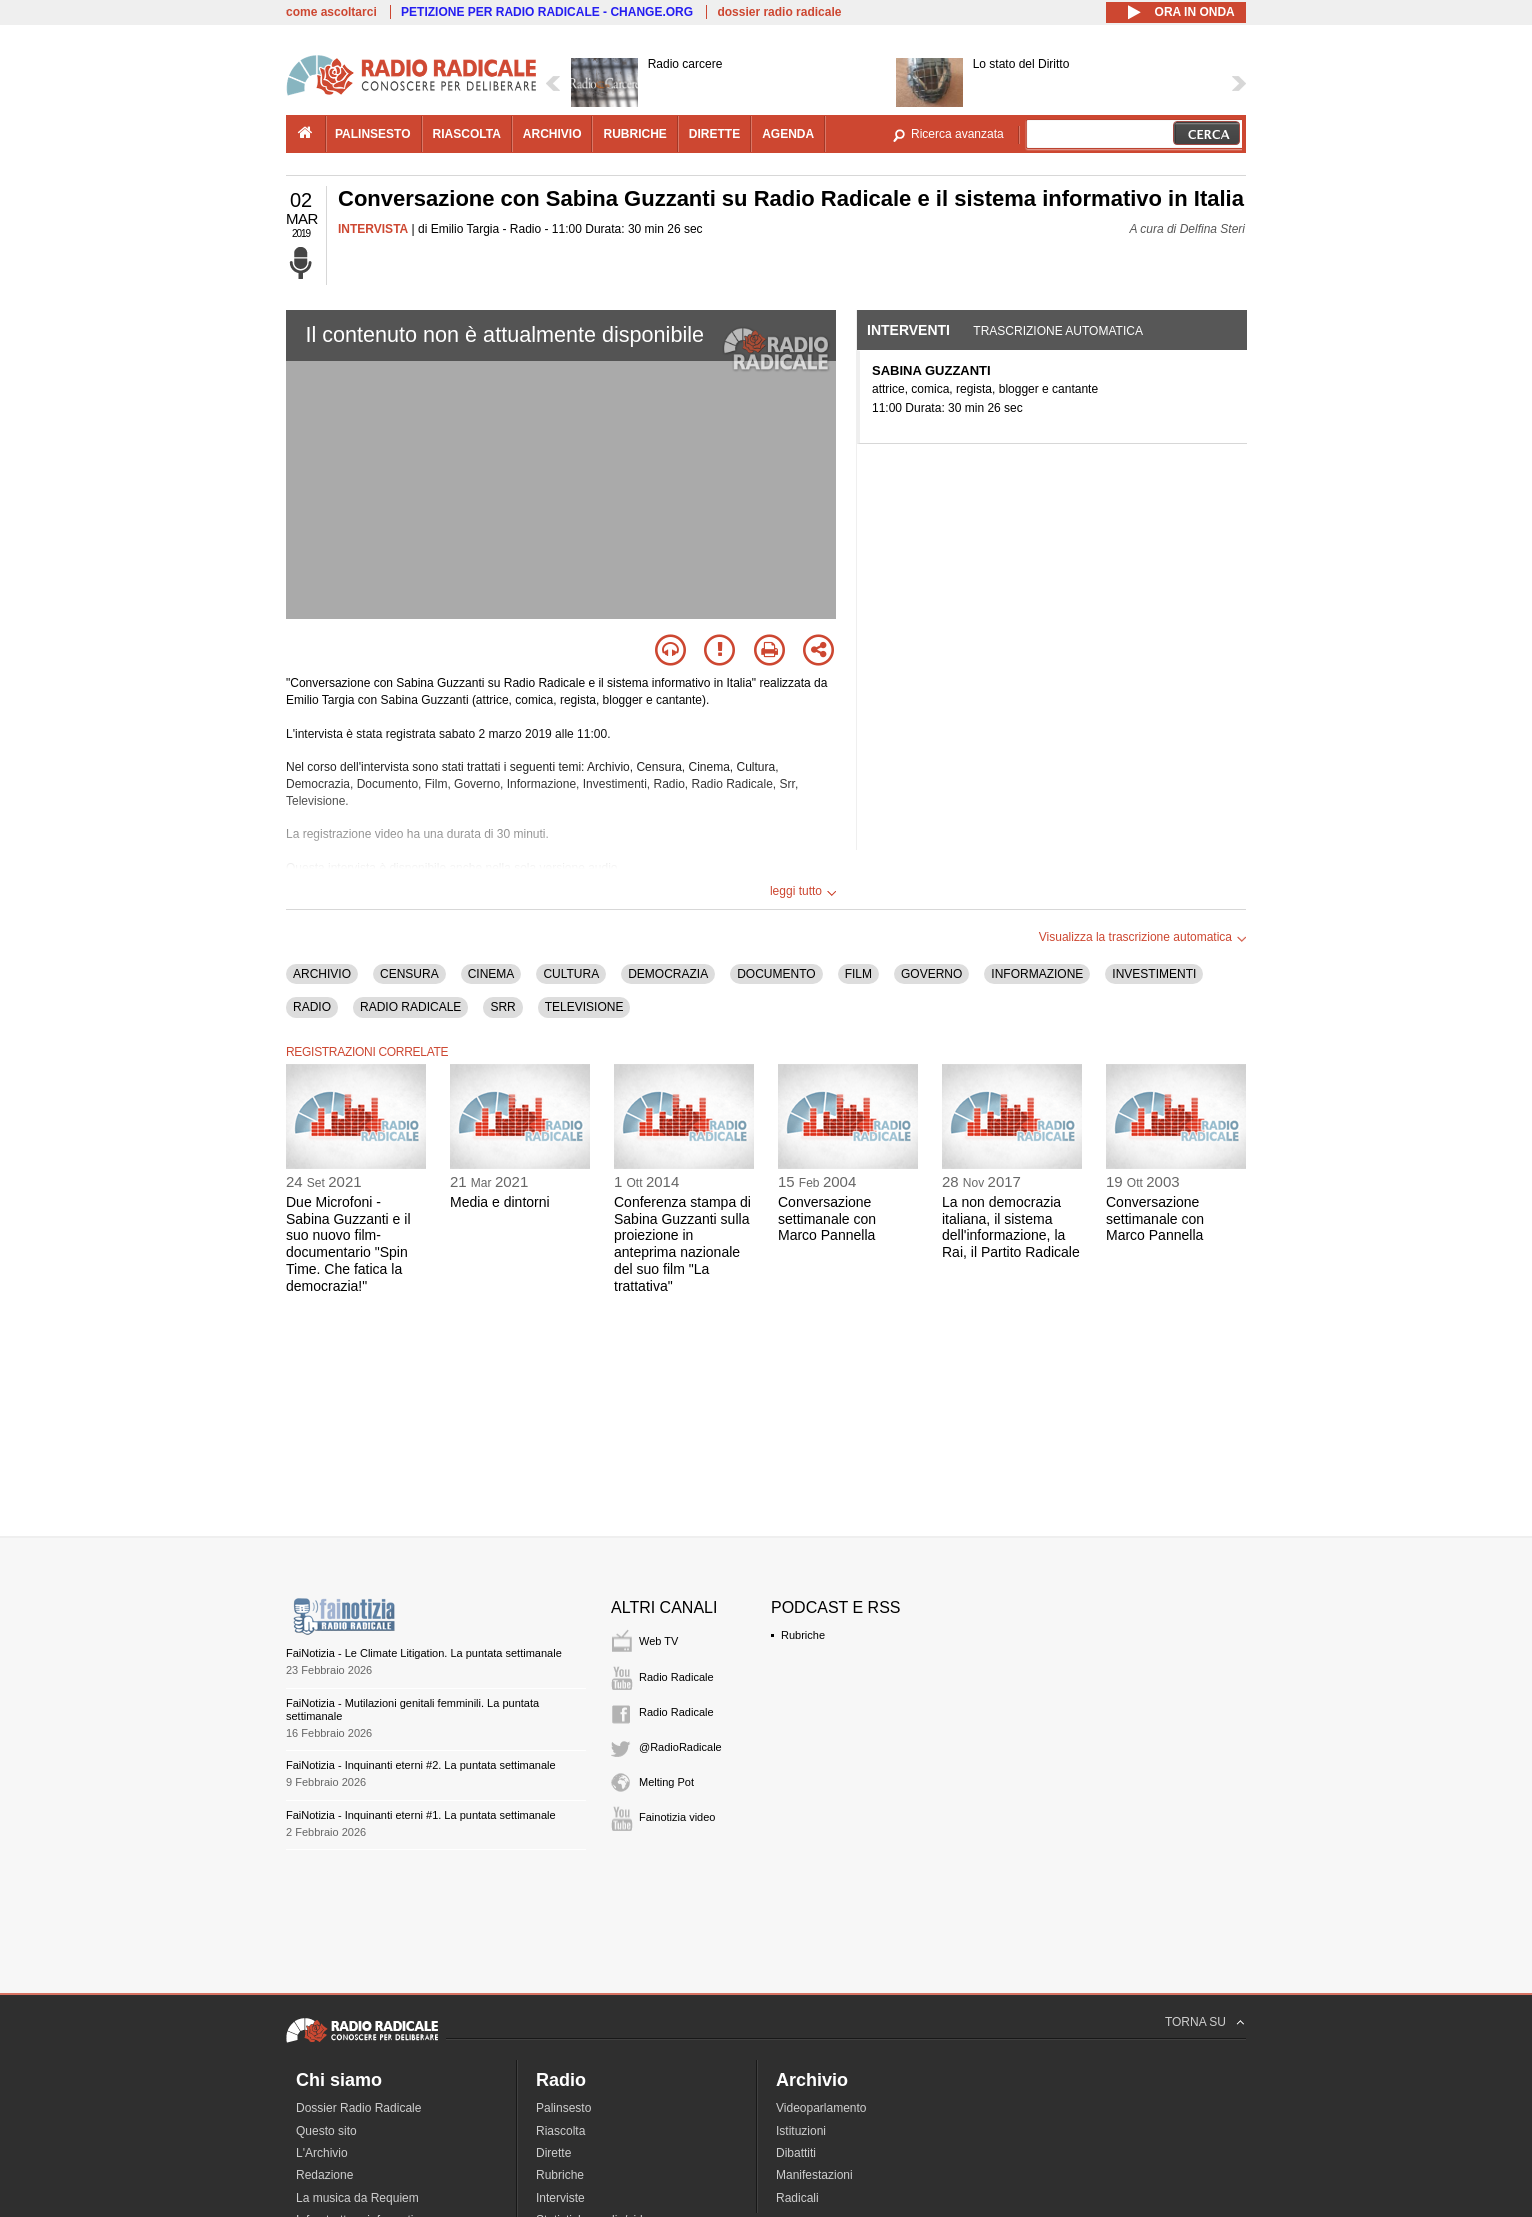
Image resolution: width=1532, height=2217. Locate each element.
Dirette (553, 2153)
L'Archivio (322, 2153)
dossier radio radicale (779, 12)
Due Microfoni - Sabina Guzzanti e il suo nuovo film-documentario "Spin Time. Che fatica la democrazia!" (348, 1244)
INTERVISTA (373, 229)
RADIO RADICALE (410, 1007)
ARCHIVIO (322, 974)
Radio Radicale (676, 1677)
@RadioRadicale (680, 1747)
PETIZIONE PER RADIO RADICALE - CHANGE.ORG (547, 12)
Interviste (560, 2198)
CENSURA (409, 974)
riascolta (467, 134)
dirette (714, 134)
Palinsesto (563, 2108)
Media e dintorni (500, 1202)
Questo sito (326, 2131)
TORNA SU (1195, 2022)
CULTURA (571, 974)
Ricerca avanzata (957, 134)
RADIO (312, 1007)
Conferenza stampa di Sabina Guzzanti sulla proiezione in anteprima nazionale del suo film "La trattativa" (682, 1244)
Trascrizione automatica (1058, 331)
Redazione (324, 2175)
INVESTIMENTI (1154, 974)
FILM (858, 974)
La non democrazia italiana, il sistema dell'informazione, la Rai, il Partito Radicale (1011, 1227)
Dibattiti (796, 2153)
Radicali (797, 2198)
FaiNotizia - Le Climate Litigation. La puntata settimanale (424, 1653)
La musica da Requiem (357, 2198)
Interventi (908, 330)
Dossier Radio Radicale (358, 2108)
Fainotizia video (677, 1817)
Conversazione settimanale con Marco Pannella (827, 1219)
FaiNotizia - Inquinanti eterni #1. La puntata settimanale (421, 1815)
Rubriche (803, 1635)
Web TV (658, 1641)
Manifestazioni (814, 2175)
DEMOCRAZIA (668, 974)
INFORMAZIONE (1037, 974)
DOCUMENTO (776, 974)
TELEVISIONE (584, 1007)
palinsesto (373, 134)
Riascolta (560, 2131)
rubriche (634, 134)
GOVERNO (931, 974)
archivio (552, 134)
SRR (502, 1007)
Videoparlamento (821, 2108)
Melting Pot (666, 1782)
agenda (788, 134)
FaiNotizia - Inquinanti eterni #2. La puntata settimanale (421, 1765)
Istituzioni (801, 2131)
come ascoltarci (331, 12)
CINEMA (491, 974)
